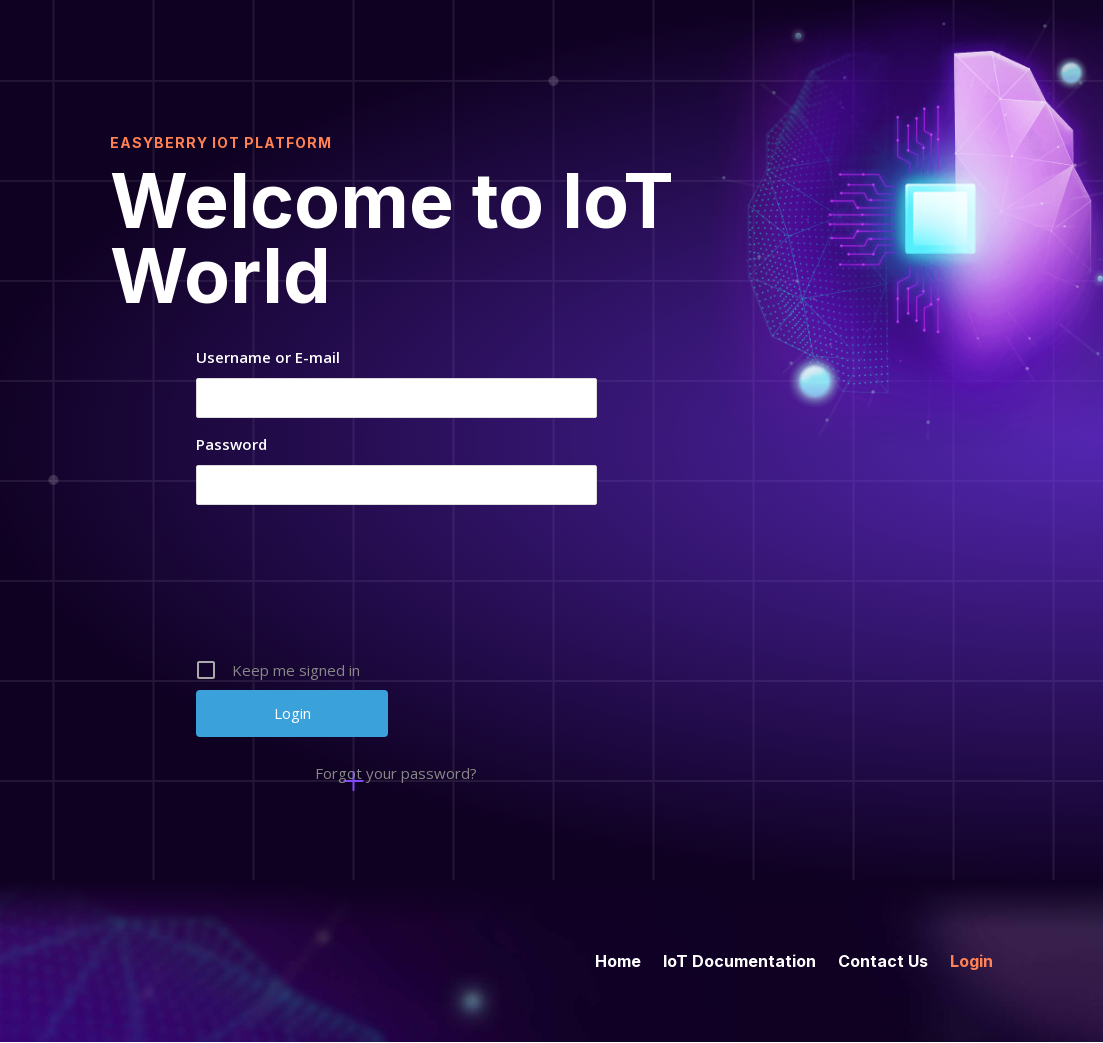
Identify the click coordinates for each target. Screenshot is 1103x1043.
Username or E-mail (268, 357)
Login (971, 959)
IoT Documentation (739, 959)
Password (231, 444)
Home (618, 959)
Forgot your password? (396, 773)
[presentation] (398, 589)
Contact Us (883, 959)
